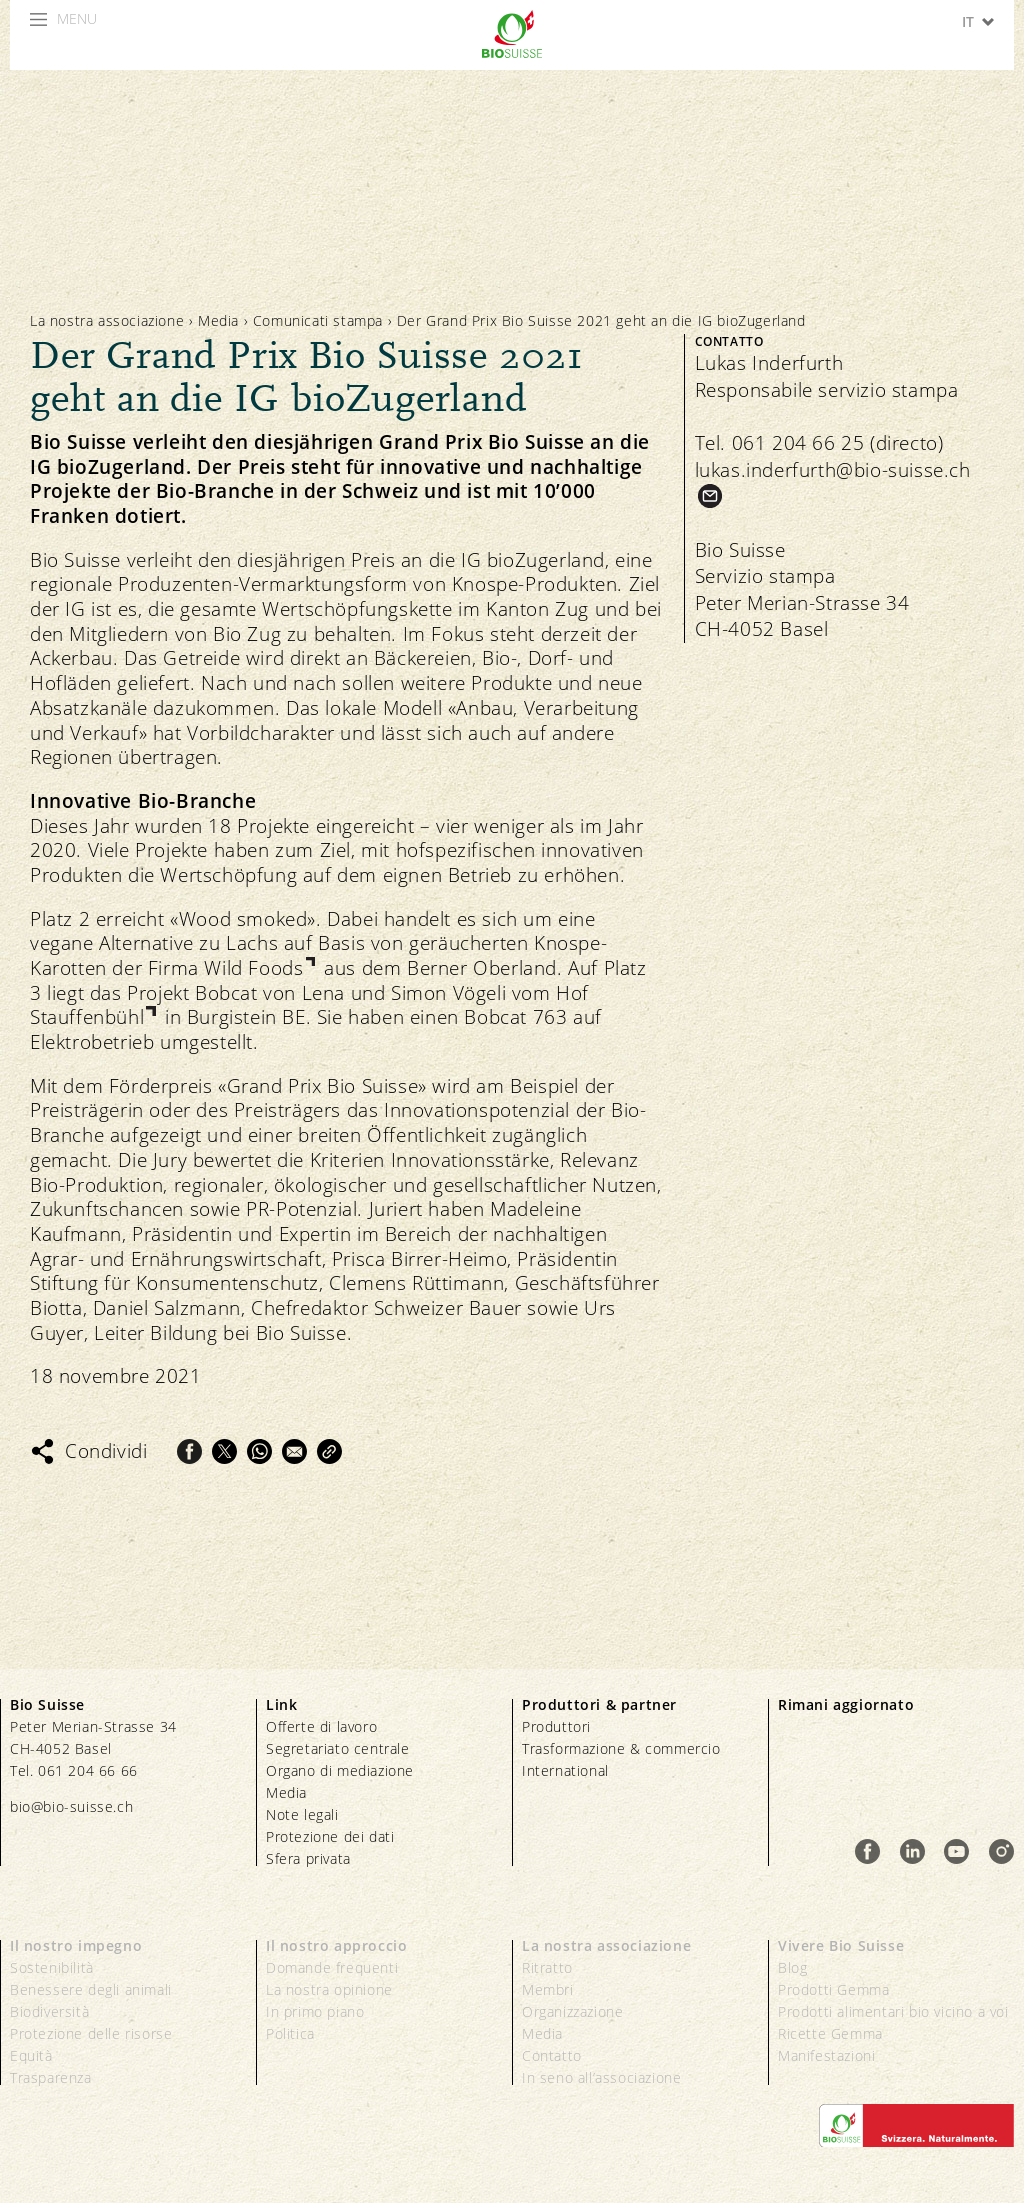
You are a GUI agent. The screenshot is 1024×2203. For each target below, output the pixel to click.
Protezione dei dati (330, 1836)
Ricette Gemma (830, 2033)
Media (218, 320)
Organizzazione (572, 2011)
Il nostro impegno (76, 1945)
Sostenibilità (52, 1967)
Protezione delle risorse (91, 2033)
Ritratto (547, 1967)
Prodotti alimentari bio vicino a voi (893, 2011)
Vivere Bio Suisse (841, 1945)
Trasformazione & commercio (621, 1748)
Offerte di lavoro (321, 1726)
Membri (548, 1989)
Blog (792, 1967)
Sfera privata (308, 1858)
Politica (290, 2033)
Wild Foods (253, 968)
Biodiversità (49, 2011)
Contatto (552, 2055)
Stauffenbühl (87, 1017)
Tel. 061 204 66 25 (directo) (819, 443)
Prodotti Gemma (833, 1989)
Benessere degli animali (91, 1989)
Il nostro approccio (336, 1945)
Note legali (302, 1814)
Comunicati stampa (318, 320)
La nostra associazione (107, 320)
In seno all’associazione (601, 2077)
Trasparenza (51, 2077)
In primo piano (315, 2011)
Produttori (556, 1726)
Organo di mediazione (340, 1770)
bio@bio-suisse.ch (71, 1806)
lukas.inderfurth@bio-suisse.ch (833, 470)
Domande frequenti (332, 1967)
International (565, 1770)
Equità (31, 2055)
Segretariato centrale (338, 1748)
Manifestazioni (826, 2055)
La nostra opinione (329, 1989)
